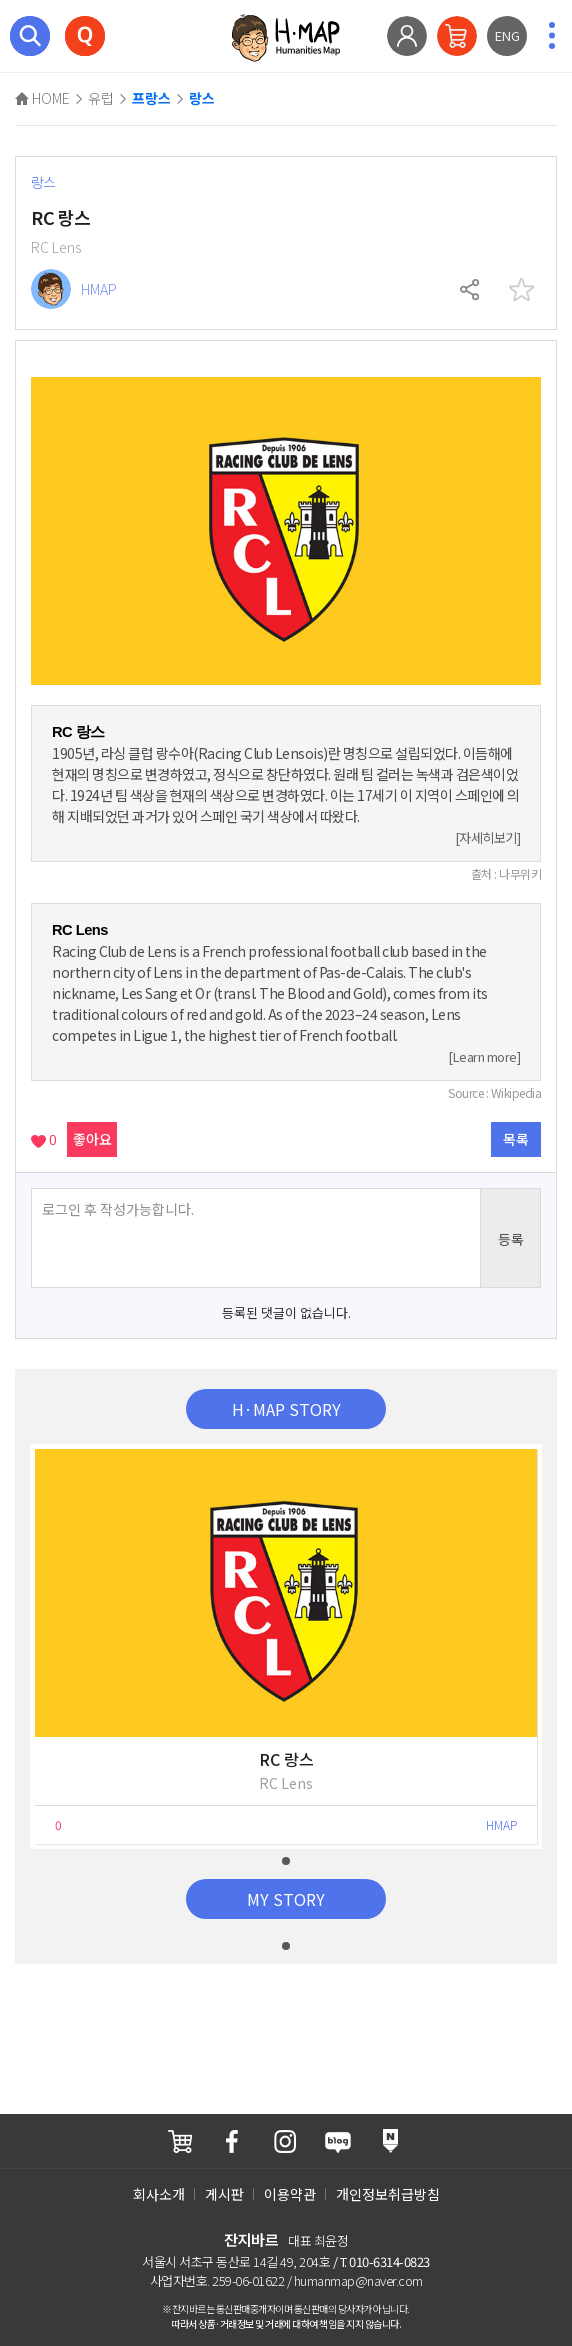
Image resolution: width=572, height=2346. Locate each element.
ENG (507, 35)
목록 (516, 1139)
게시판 (224, 2194)
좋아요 (92, 1139)
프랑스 (151, 99)
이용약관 (290, 2194)
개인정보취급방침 (388, 2194)
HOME (42, 98)
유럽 (101, 98)
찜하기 (521, 290)
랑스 (202, 99)
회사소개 (159, 2194)
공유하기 (471, 290)
